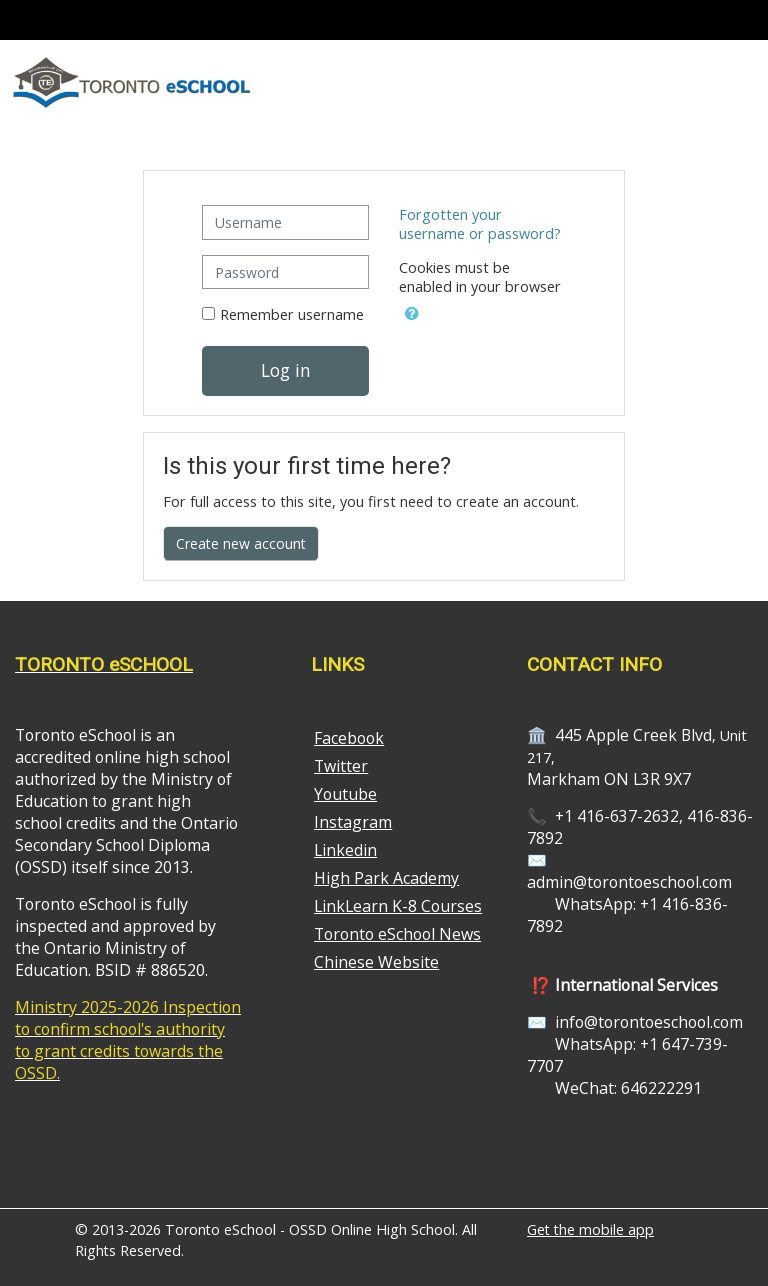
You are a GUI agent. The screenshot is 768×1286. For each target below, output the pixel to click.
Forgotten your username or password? (480, 224)
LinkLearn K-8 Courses (398, 906)
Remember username (292, 314)
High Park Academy (386, 878)
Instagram (353, 822)
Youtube (345, 794)
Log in (286, 370)
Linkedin (345, 850)
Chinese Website (376, 962)
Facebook (349, 738)
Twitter (341, 766)
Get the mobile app (590, 1229)
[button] (412, 310)
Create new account (241, 543)
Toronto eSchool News (397, 934)
